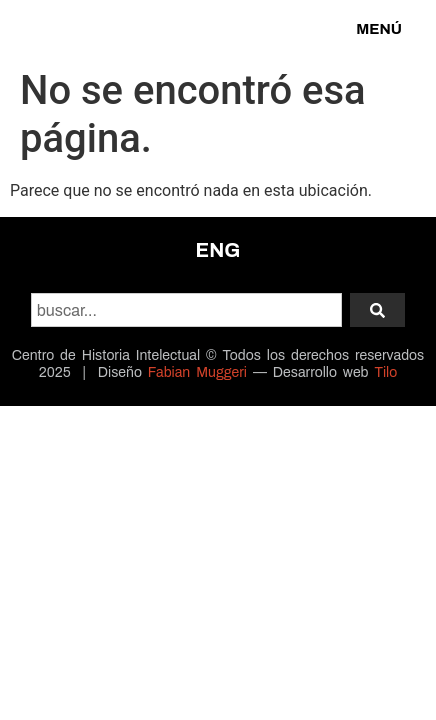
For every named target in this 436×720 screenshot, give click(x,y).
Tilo (385, 372)
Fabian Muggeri (197, 372)
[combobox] (186, 310)
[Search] (377, 310)
